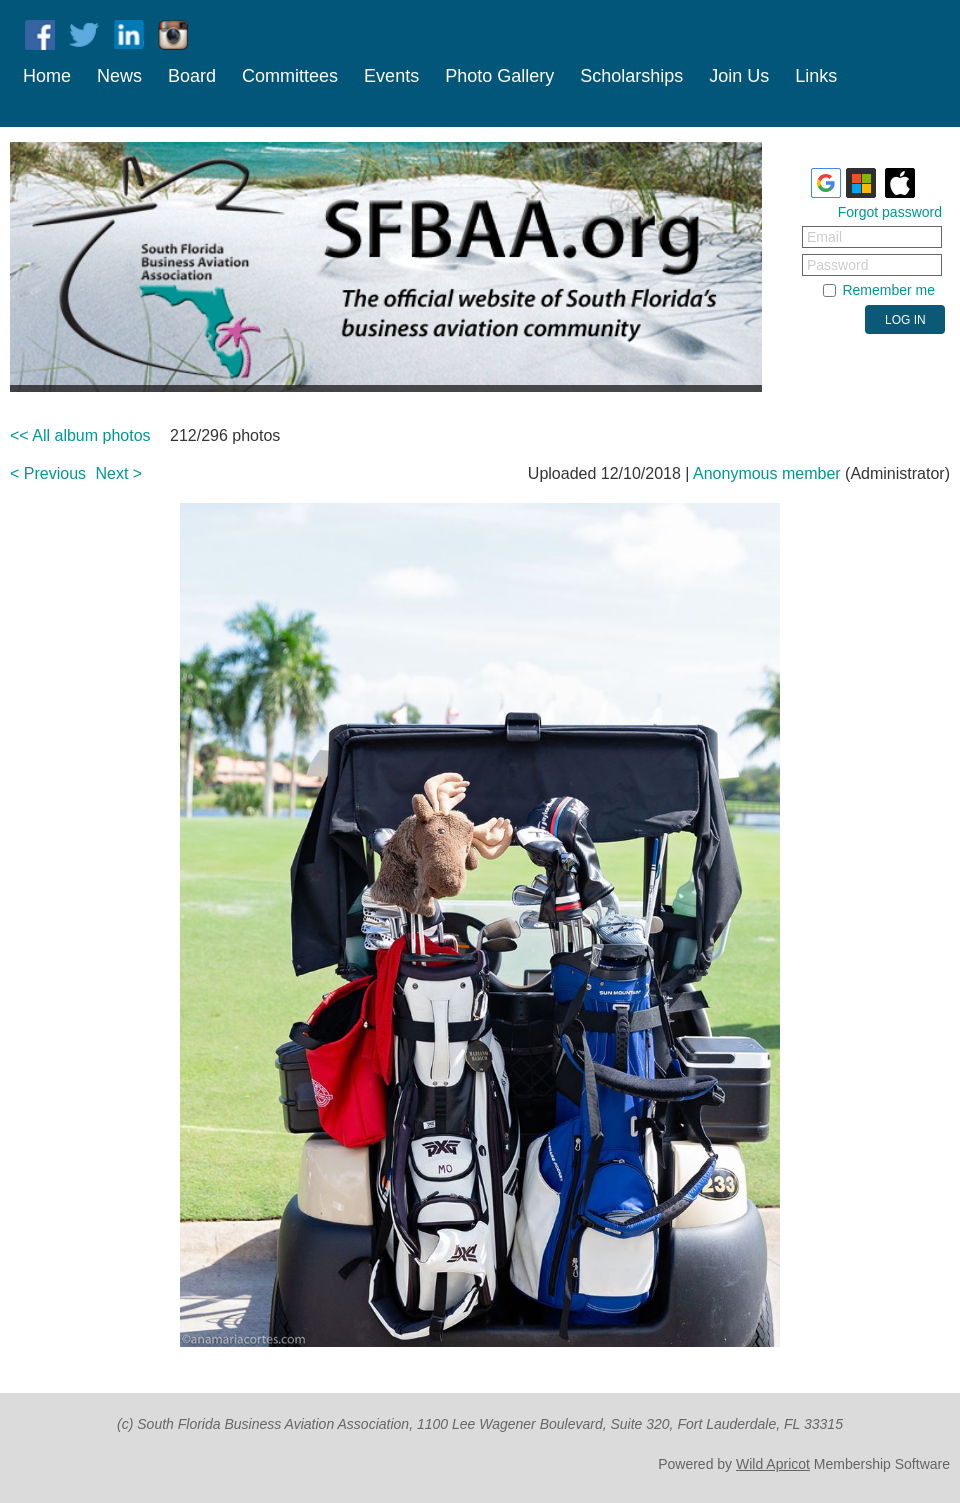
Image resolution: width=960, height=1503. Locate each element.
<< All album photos (80, 435)
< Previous (48, 473)
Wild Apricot (773, 1464)
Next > (119, 473)
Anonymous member (767, 473)
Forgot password (890, 212)
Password (837, 265)
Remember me (888, 290)
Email (824, 237)
